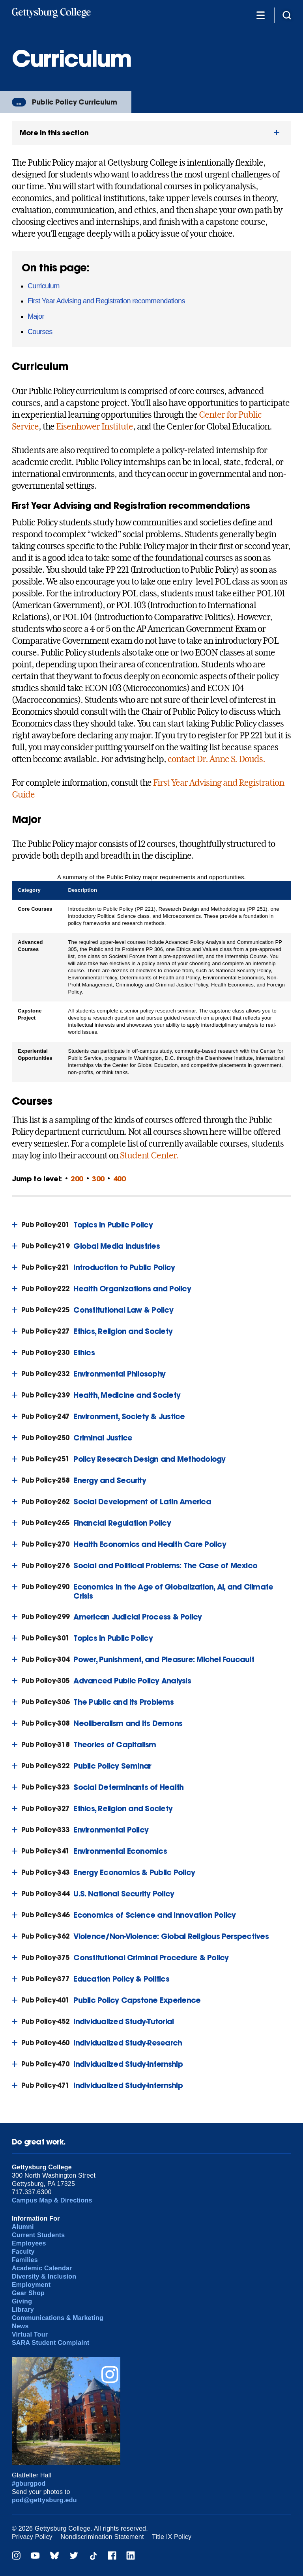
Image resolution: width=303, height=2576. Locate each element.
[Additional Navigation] (260, 14)
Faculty (23, 2251)
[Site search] (286, 14)
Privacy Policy (32, 2536)
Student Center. (149, 1155)
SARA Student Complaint (51, 2342)
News (20, 2326)
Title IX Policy (171, 2536)
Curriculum (44, 286)
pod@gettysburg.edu (44, 2500)
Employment (31, 2284)
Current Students (38, 2235)
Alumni (23, 2226)
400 (119, 1178)
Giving (22, 2301)
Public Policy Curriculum (74, 101)
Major (36, 316)
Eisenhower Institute (94, 426)
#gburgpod (29, 2483)
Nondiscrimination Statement (102, 2536)
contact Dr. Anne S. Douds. (216, 759)
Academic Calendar (42, 2268)
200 (77, 1178)
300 (98, 1178)
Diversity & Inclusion (44, 2276)
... (19, 102)
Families (25, 2260)
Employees (29, 2243)
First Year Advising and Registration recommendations (106, 301)
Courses (40, 332)
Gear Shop (28, 2293)
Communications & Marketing (57, 2317)
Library (23, 2309)
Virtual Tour (30, 2334)
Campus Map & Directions (52, 2200)
